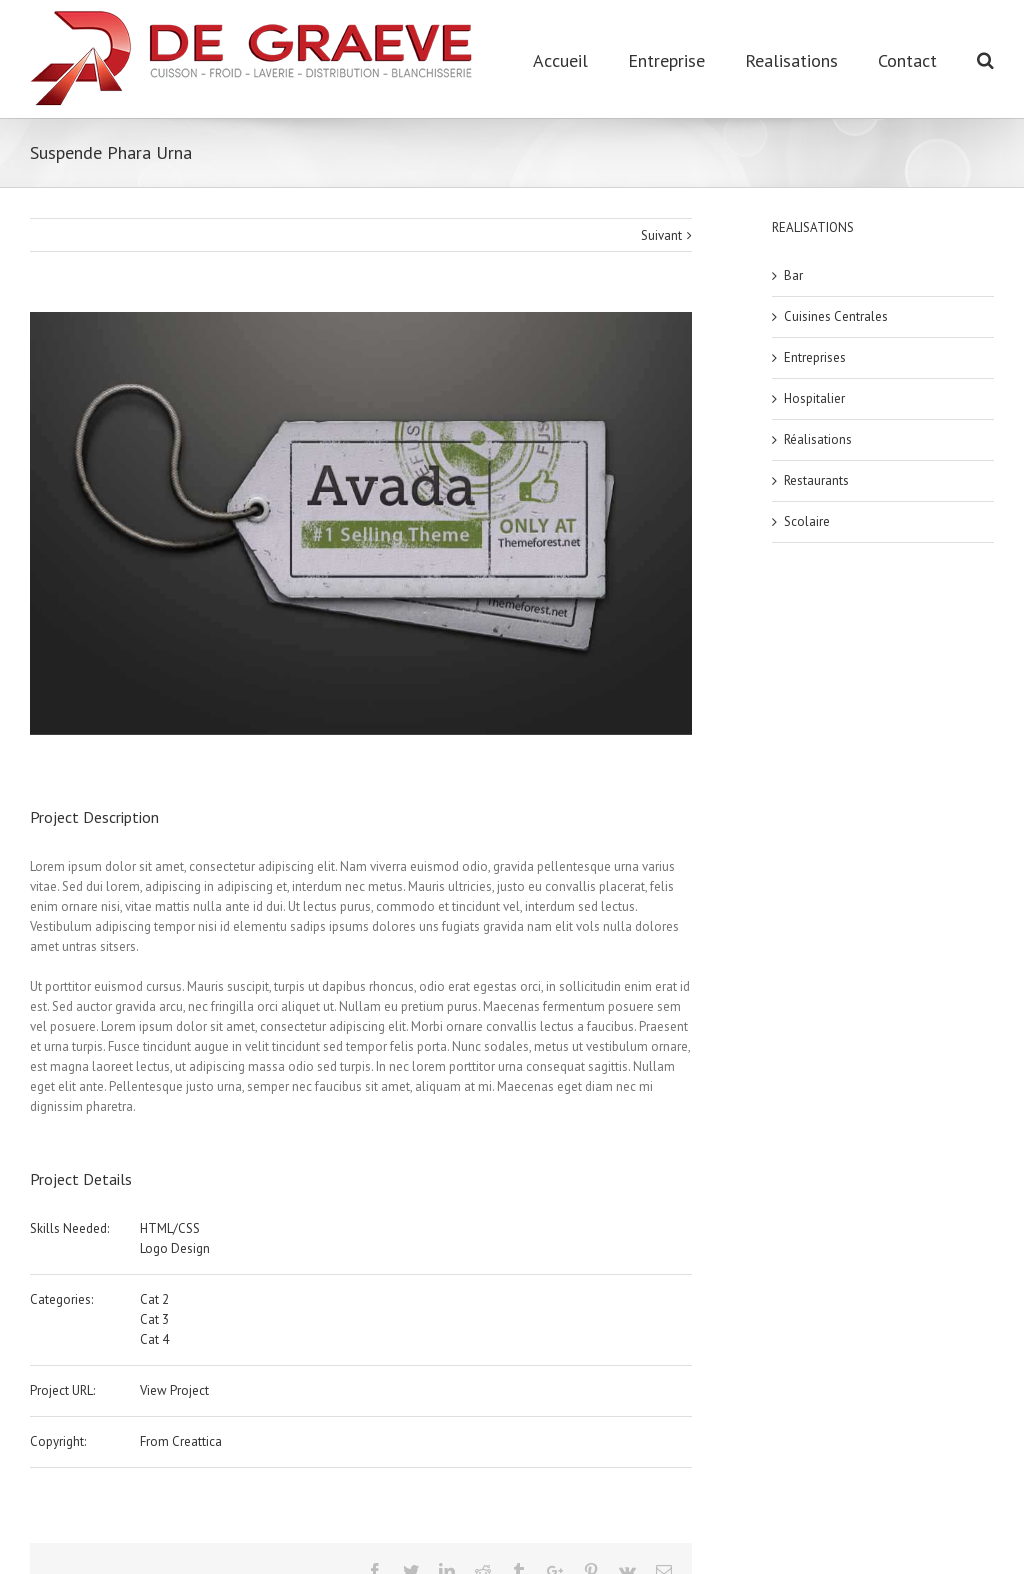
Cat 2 (154, 1299)
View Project (174, 1390)
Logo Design (175, 1248)
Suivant (661, 235)
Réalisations (818, 439)
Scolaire (807, 521)
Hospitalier (814, 398)
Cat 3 (154, 1319)
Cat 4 (154, 1339)
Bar (793, 275)
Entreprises (815, 357)
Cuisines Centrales (836, 316)
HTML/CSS (170, 1228)
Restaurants (816, 480)
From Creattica (181, 1441)
